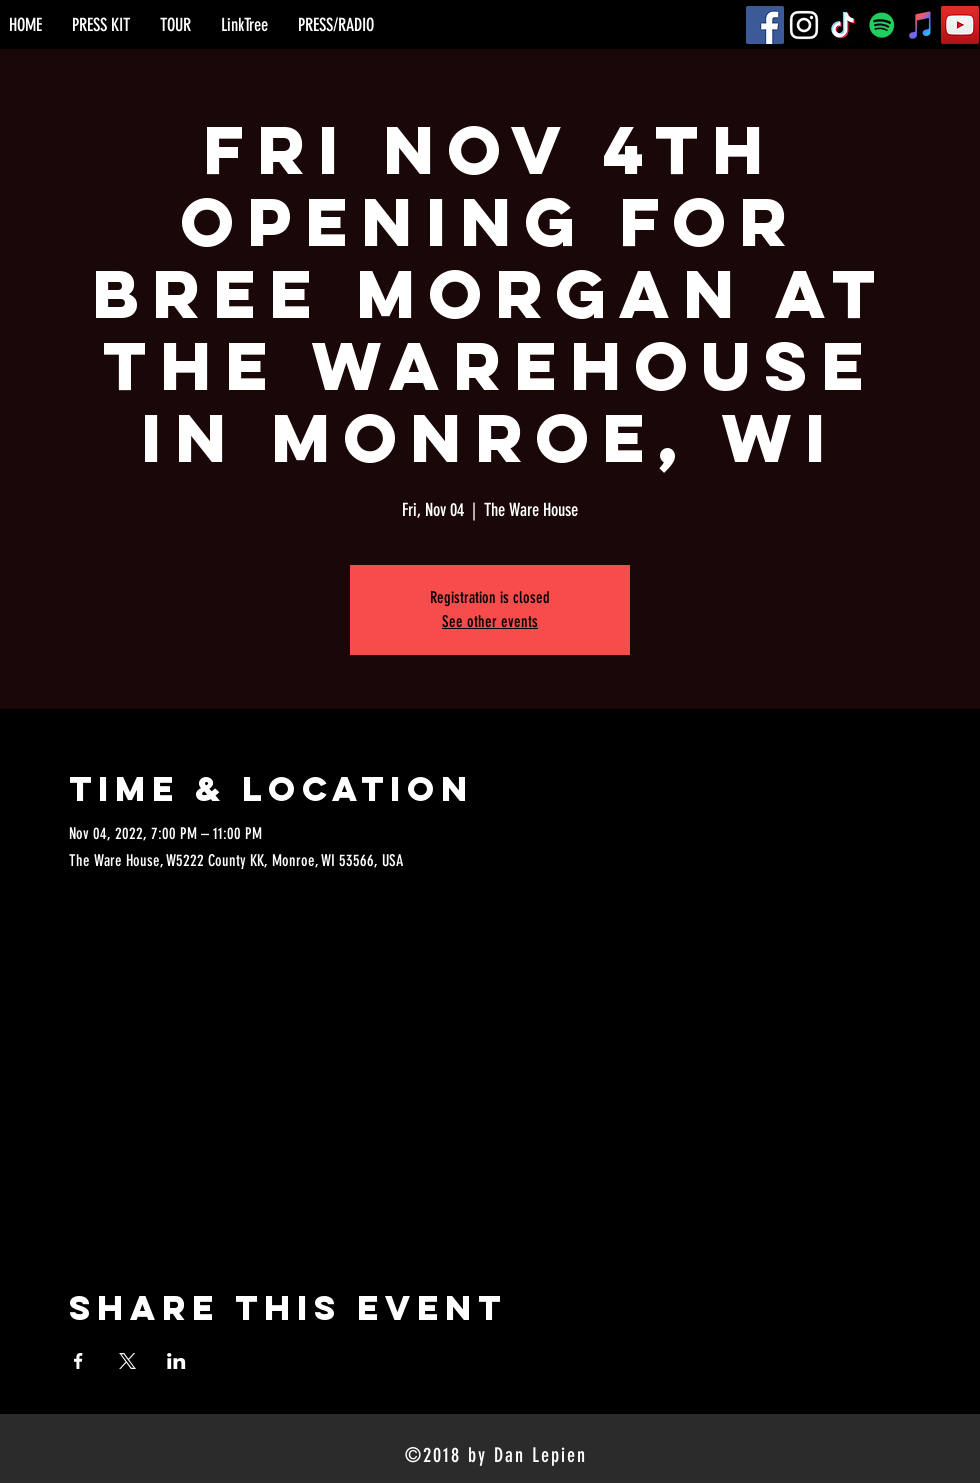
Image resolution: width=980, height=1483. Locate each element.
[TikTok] (843, 25)
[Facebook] (765, 25)
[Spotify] (882, 25)
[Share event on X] (127, 1361)
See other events (490, 621)
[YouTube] (960, 25)
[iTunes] (921, 25)
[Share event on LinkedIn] (176, 1361)
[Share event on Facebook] (78, 1361)
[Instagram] (804, 25)
